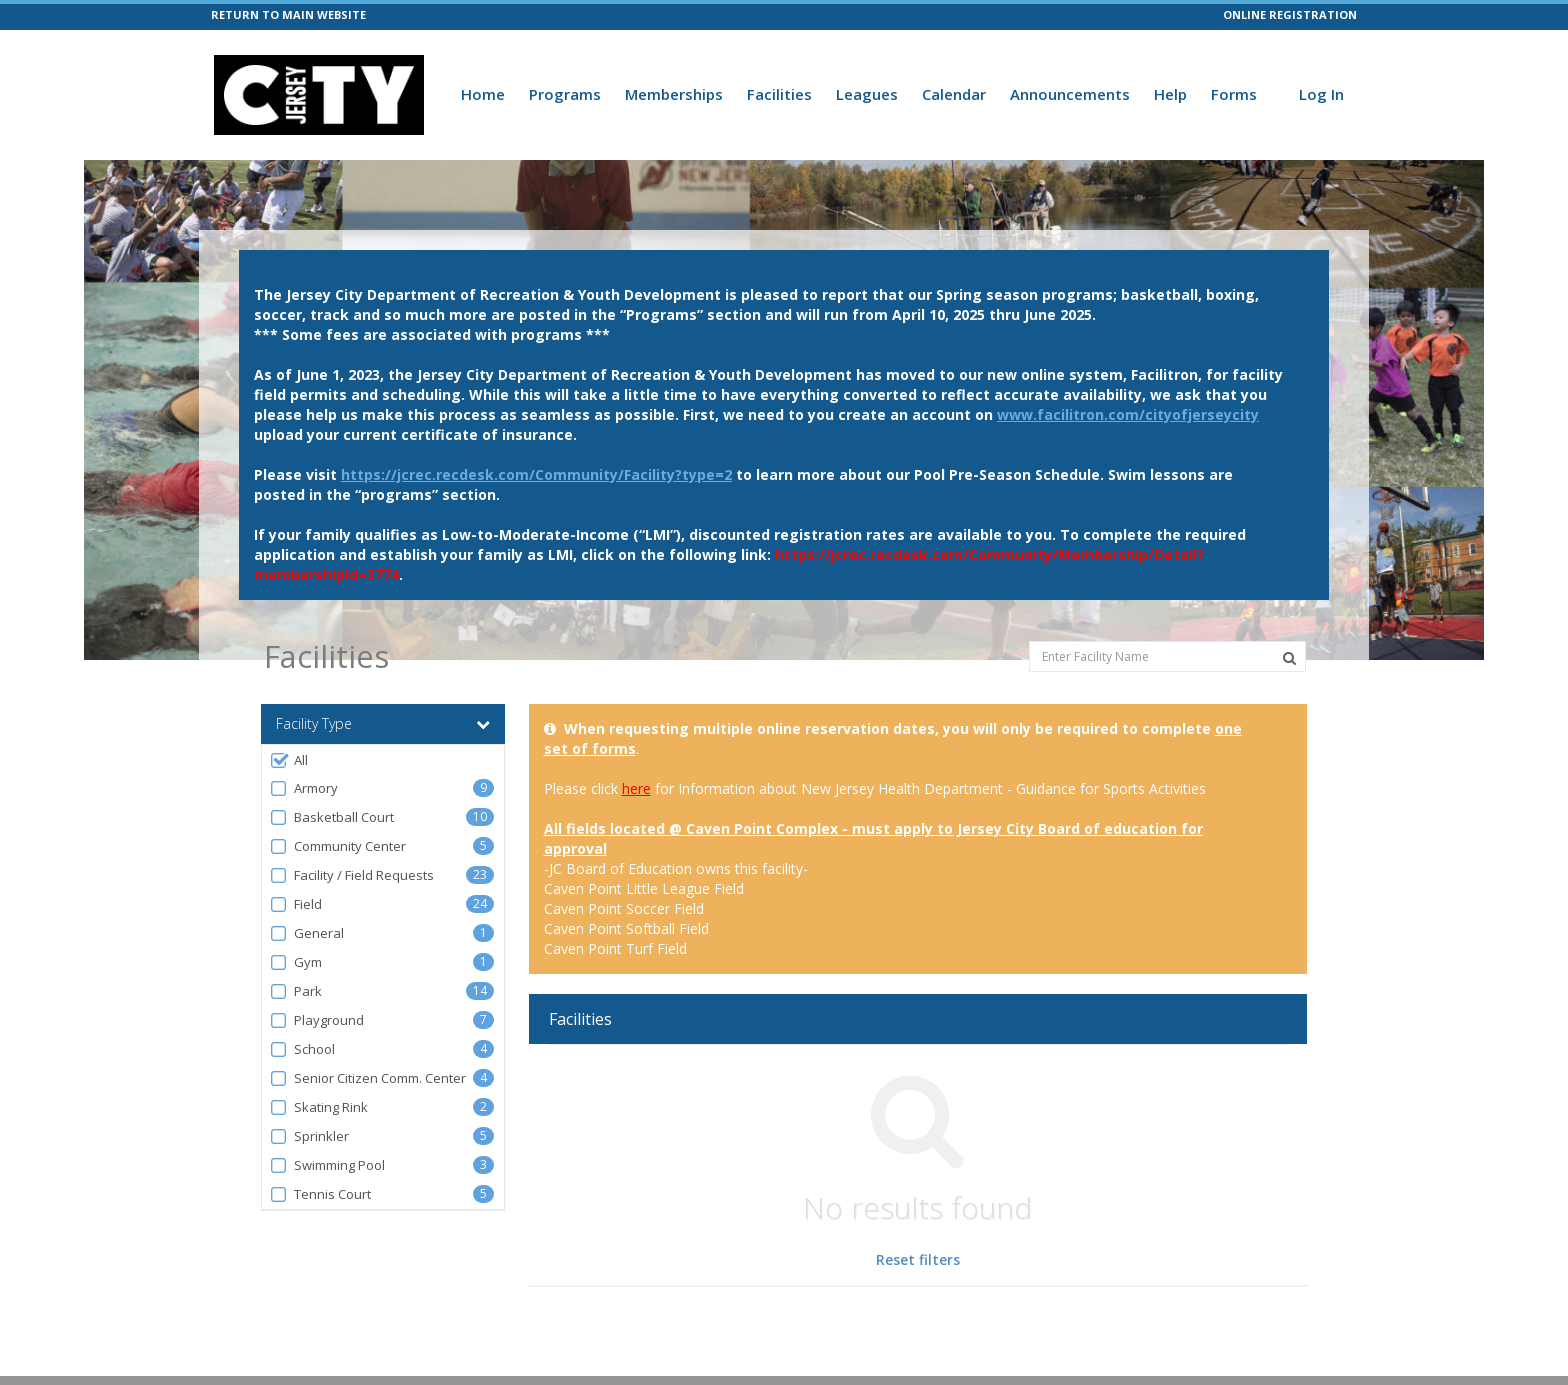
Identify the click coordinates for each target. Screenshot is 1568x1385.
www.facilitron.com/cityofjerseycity (1128, 414)
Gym (295, 962)
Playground (316, 1020)
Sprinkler (309, 1136)
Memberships (674, 94)
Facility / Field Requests (351, 875)
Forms (1234, 94)
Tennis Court (320, 1194)
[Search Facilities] (1289, 658)
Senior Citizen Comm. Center (367, 1078)
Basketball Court (331, 817)
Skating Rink (318, 1107)
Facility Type (383, 724)
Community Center (337, 846)
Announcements (1070, 94)
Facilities (779, 94)
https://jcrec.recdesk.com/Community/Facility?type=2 (536, 474)
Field (295, 904)
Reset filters (918, 1259)
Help (1170, 94)
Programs (565, 94)
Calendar (954, 94)
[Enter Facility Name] (1167, 656)
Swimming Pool (327, 1165)
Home (483, 94)
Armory (303, 788)
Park (295, 991)
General (306, 933)
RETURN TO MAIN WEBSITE (288, 14)
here (636, 788)
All (288, 760)
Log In (1321, 94)
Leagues (867, 94)
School (302, 1049)
